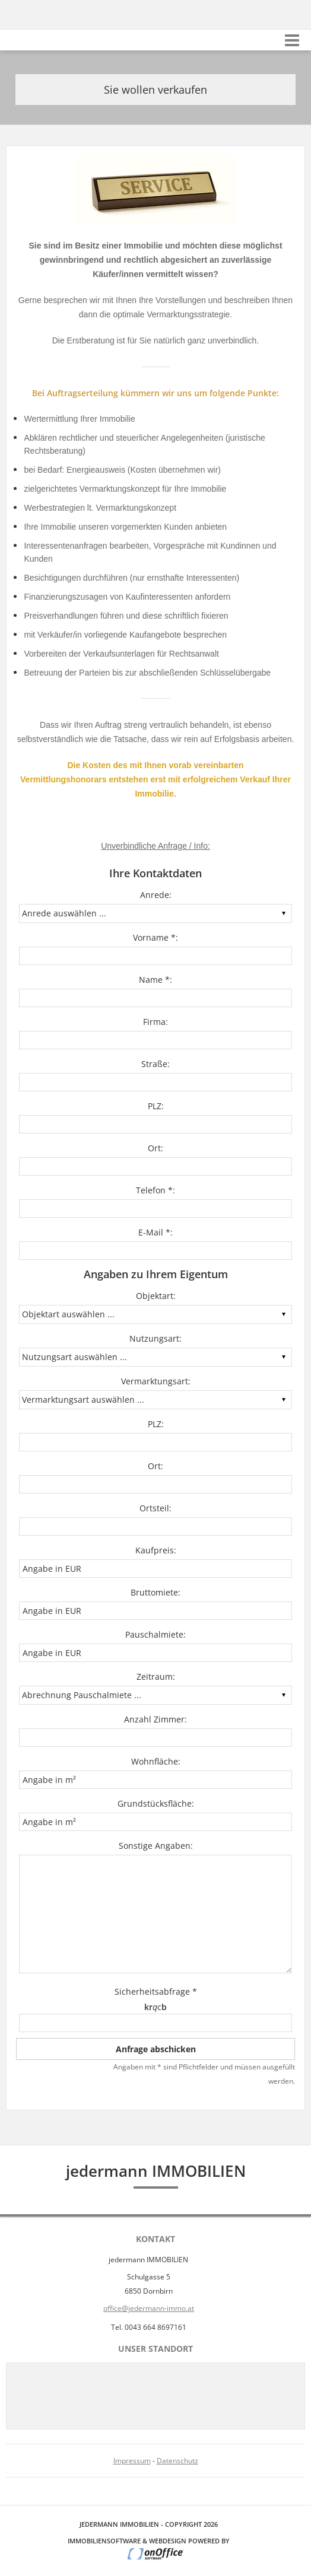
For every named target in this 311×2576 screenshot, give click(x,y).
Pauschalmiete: (155, 1634)
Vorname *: (155, 937)
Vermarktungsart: (156, 1381)
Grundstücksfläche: (156, 1803)
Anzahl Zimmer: (155, 1719)
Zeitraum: (156, 1676)
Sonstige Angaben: (156, 1845)
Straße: (155, 1063)
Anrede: (156, 894)
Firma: (155, 1021)
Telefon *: (155, 1190)
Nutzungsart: (155, 1338)
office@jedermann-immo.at (148, 2308)
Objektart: (156, 1295)
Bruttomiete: (155, 1592)
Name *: (155, 979)
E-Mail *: (155, 1232)
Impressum (132, 2461)
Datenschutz (177, 2461)
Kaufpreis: (155, 1550)
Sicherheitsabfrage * (156, 1991)
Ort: (155, 1148)
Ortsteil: (155, 1508)
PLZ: (156, 1106)
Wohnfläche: (155, 1761)
